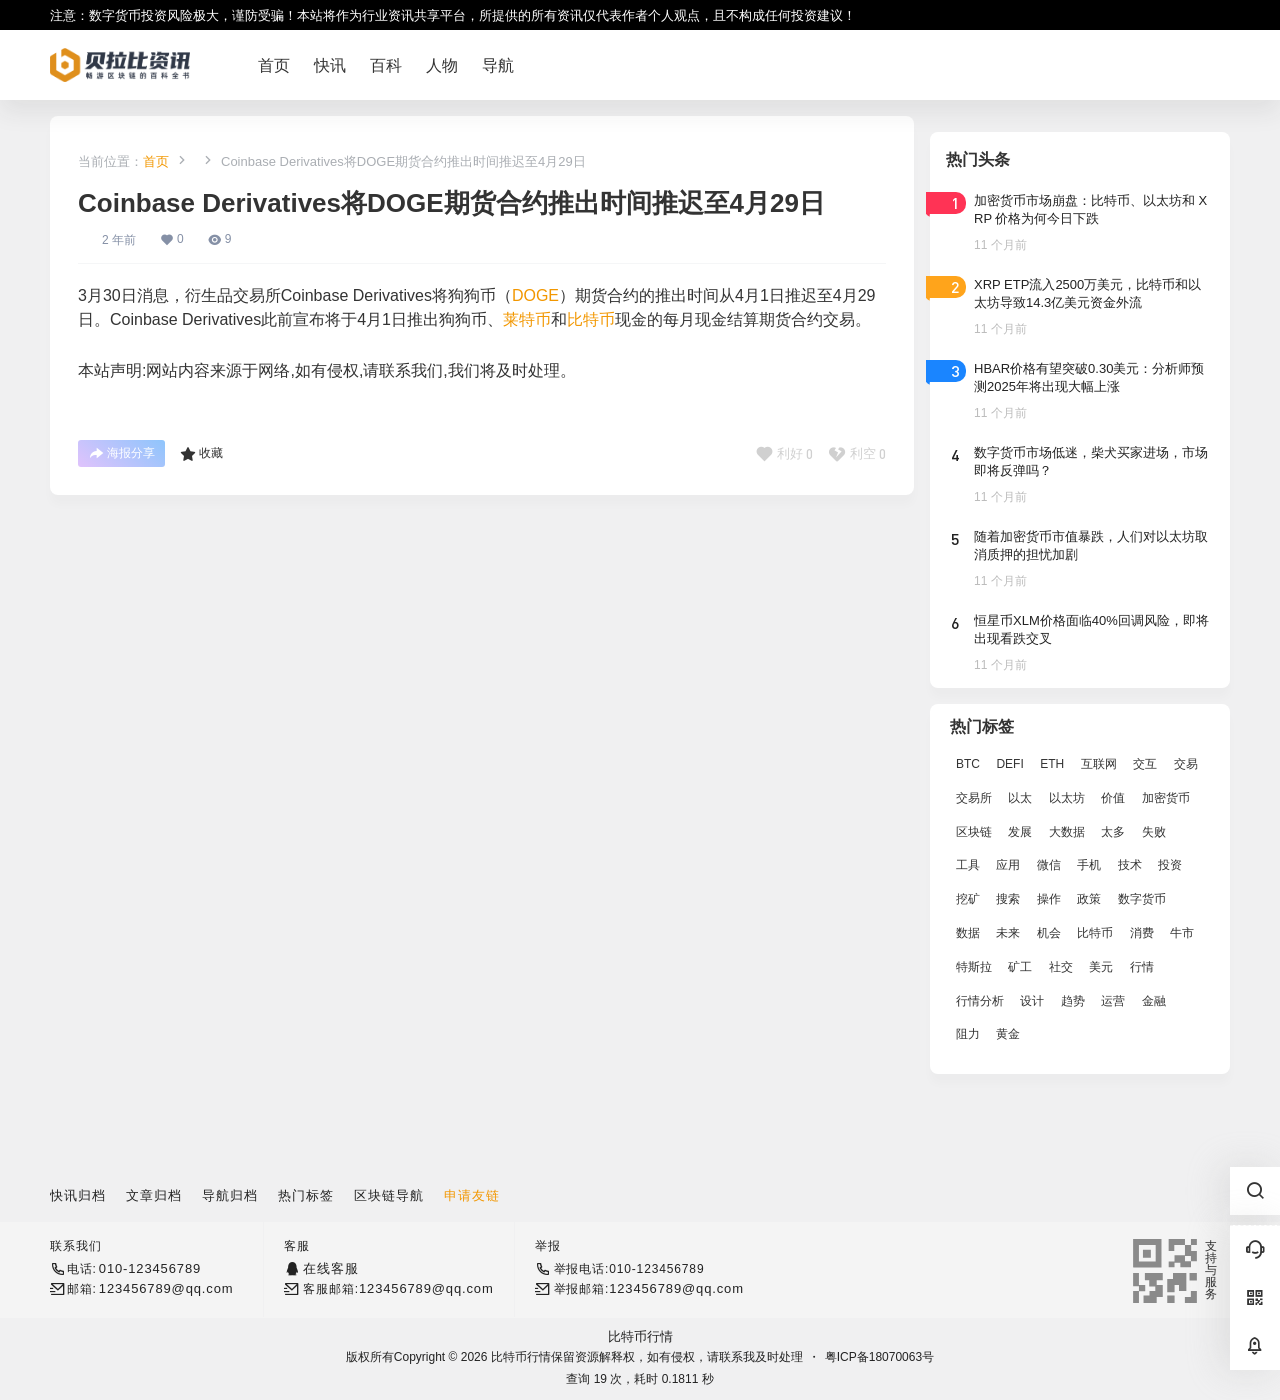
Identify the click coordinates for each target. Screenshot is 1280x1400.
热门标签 (306, 1195)
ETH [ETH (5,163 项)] (1052, 764)
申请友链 (472, 1195)
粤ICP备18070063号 (879, 1357)
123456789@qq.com (166, 1288)
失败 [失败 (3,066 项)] (1154, 832)
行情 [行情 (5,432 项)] (1142, 967)
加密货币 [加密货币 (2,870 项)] (1166, 798)
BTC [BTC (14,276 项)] (968, 764)
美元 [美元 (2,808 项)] (1101, 967)
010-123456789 (150, 1268)
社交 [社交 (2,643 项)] (1061, 967)
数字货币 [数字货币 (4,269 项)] (1142, 899)
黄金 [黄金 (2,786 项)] (1008, 1034)
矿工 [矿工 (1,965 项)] (1020, 967)
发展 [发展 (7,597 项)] (1020, 832)
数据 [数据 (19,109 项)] (968, 933)
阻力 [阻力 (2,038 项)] (968, 1034)
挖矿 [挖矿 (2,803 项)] (968, 899)
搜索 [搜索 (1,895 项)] (1008, 899)
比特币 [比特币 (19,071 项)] (1095, 933)
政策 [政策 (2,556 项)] (1089, 899)
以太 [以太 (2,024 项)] (1020, 798)
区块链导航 (389, 1195)
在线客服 (330, 1268)
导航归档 (230, 1195)
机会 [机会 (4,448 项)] (1049, 933)
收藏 (201, 454)
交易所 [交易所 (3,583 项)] (974, 798)
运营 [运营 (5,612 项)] (1113, 1001)
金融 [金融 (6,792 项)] (1154, 1001)
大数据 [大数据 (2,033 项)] (1067, 832)
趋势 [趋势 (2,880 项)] (1073, 1001)
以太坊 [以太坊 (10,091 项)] (1067, 798)
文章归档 (154, 1195)
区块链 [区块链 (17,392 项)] (974, 832)
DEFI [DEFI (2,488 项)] (1009, 764)
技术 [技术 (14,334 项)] (1130, 865)
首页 (156, 161)
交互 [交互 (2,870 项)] (1145, 764)
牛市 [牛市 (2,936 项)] (1182, 933)
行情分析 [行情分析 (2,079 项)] (980, 1001)
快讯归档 (78, 1195)
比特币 (591, 319)
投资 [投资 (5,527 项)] (1170, 865)
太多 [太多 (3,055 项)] (1113, 832)
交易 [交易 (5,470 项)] (1186, 764)
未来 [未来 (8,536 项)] (1008, 933)
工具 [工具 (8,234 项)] (968, 865)
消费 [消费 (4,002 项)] (1142, 933)
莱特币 (527, 319)
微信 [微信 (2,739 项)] (1049, 865)
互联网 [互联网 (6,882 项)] (1099, 764)
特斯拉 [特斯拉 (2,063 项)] (974, 967)
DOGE (535, 295)
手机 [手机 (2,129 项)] (1089, 865)
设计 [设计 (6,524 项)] (1032, 1001)
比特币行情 (640, 1336)
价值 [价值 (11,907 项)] (1113, 798)
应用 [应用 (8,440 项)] (1008, 865)
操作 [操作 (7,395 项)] (1049, 899)
